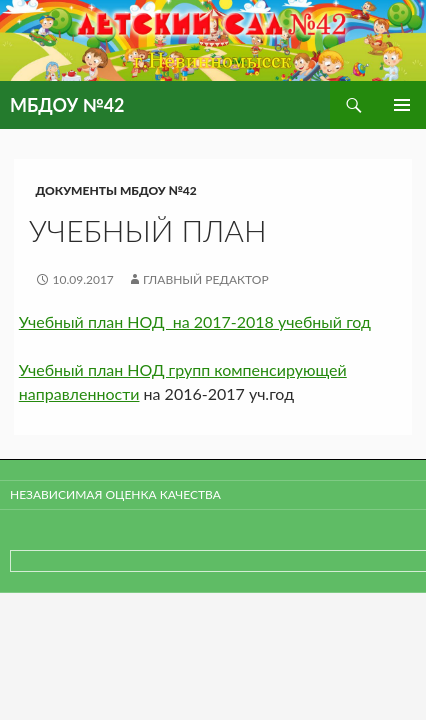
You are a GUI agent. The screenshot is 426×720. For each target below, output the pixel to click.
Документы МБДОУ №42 (115, 190)
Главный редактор (206, 279)
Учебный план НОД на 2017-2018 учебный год (195, 321)
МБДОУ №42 (67, 105)
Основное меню (402, 105)
